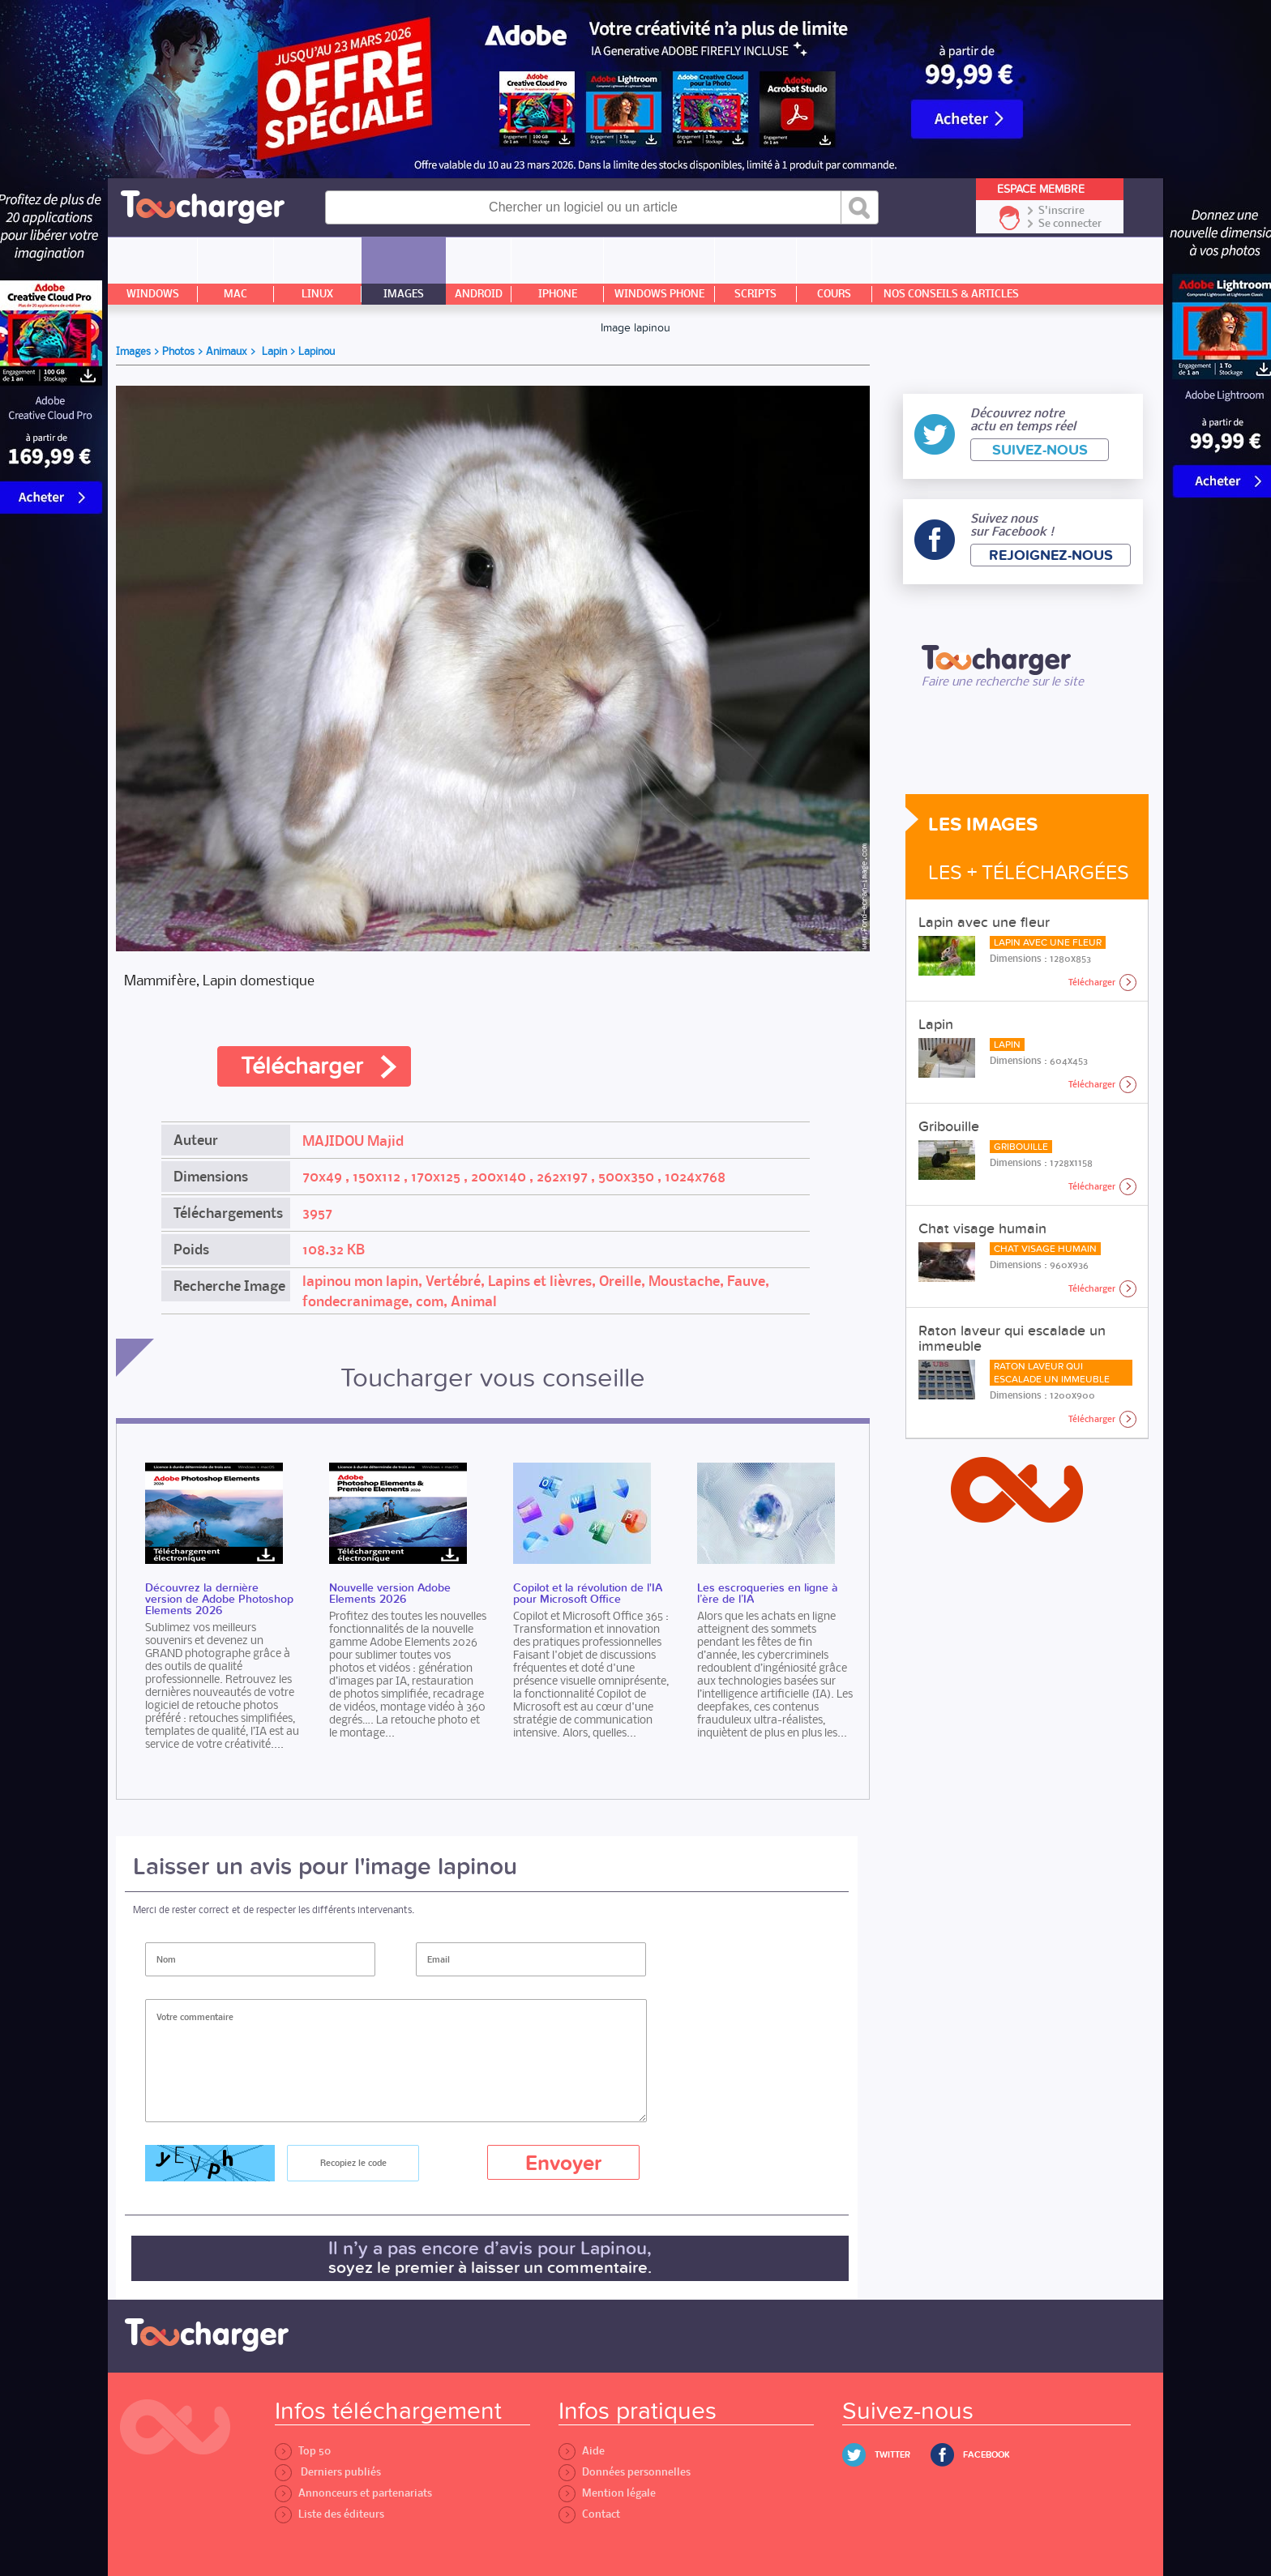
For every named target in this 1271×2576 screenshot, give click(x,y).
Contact (589, 2514)
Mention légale (607, 2493)
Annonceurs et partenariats (353, 2493)
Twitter (892, 2455)
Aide (581, 2451)
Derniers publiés (328, 2472)
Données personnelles (624, 2472)
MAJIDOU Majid (353, 1141)
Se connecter (1070, 223)
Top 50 (303, 2451)
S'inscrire (1061, 210)
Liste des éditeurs (329, 2514)
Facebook (986, 2455)
